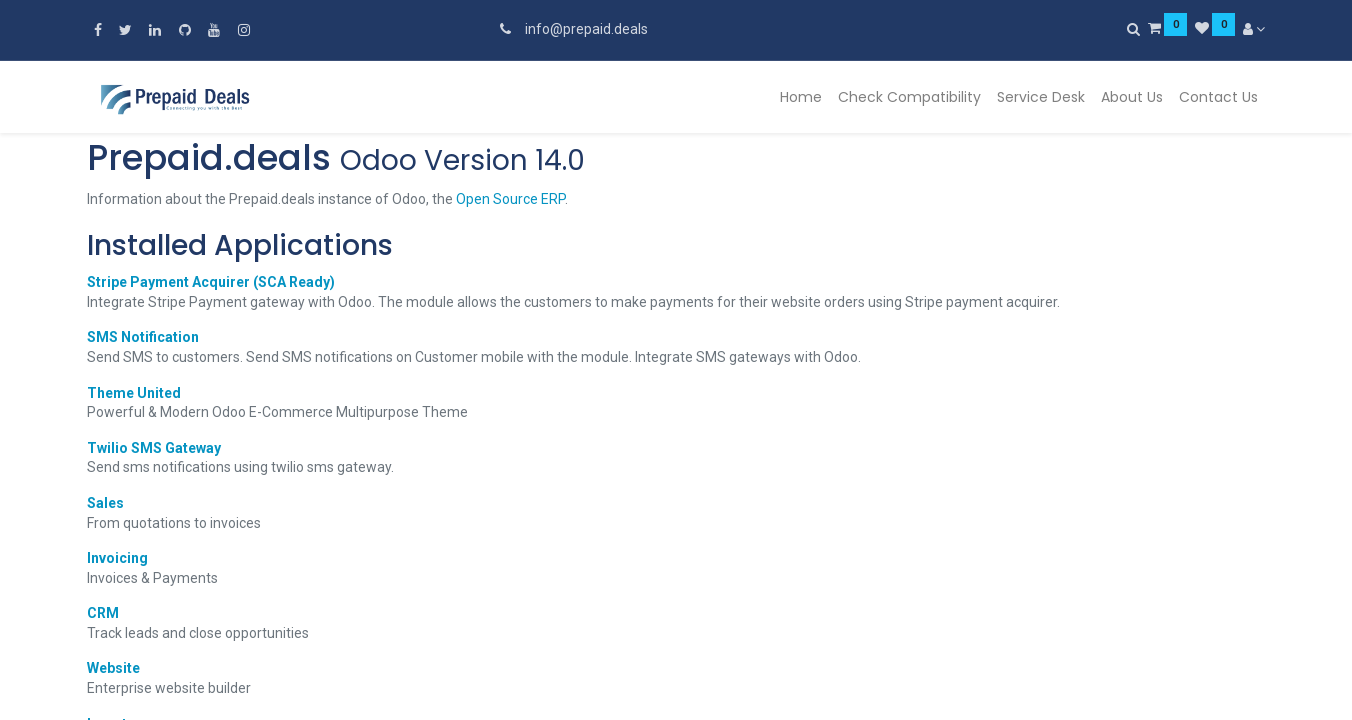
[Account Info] (1254, 29)
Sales (105, 503)
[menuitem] (801, 98)
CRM (103, 613)
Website (113, 668)
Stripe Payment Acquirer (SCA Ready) (211, 282)
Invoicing (117, 558)
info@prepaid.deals (586, 29)
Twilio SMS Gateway (154, 448)
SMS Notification (143, 337)
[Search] (1133, 29)
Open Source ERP (510, 199)
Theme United (134, 393)
